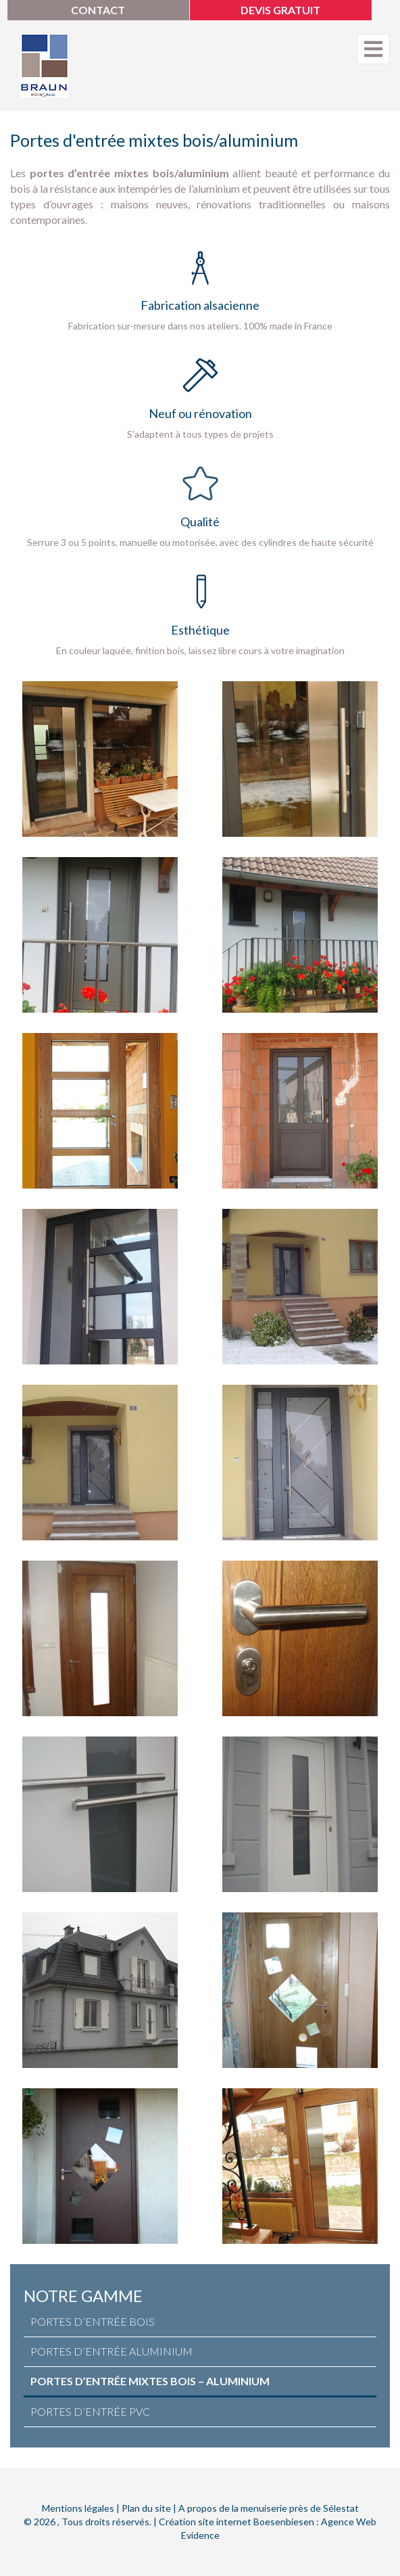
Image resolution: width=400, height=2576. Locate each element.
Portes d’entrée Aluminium (111, 2351)
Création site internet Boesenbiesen (236, 2521)
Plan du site (146, 2508)
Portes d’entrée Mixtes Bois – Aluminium (150, 2380)
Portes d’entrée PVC (90, 2411)
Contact (98, 9)
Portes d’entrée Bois (92, 2321)
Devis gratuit (280, 9)
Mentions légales (78, 2508)
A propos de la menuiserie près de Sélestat (268, 2508)
